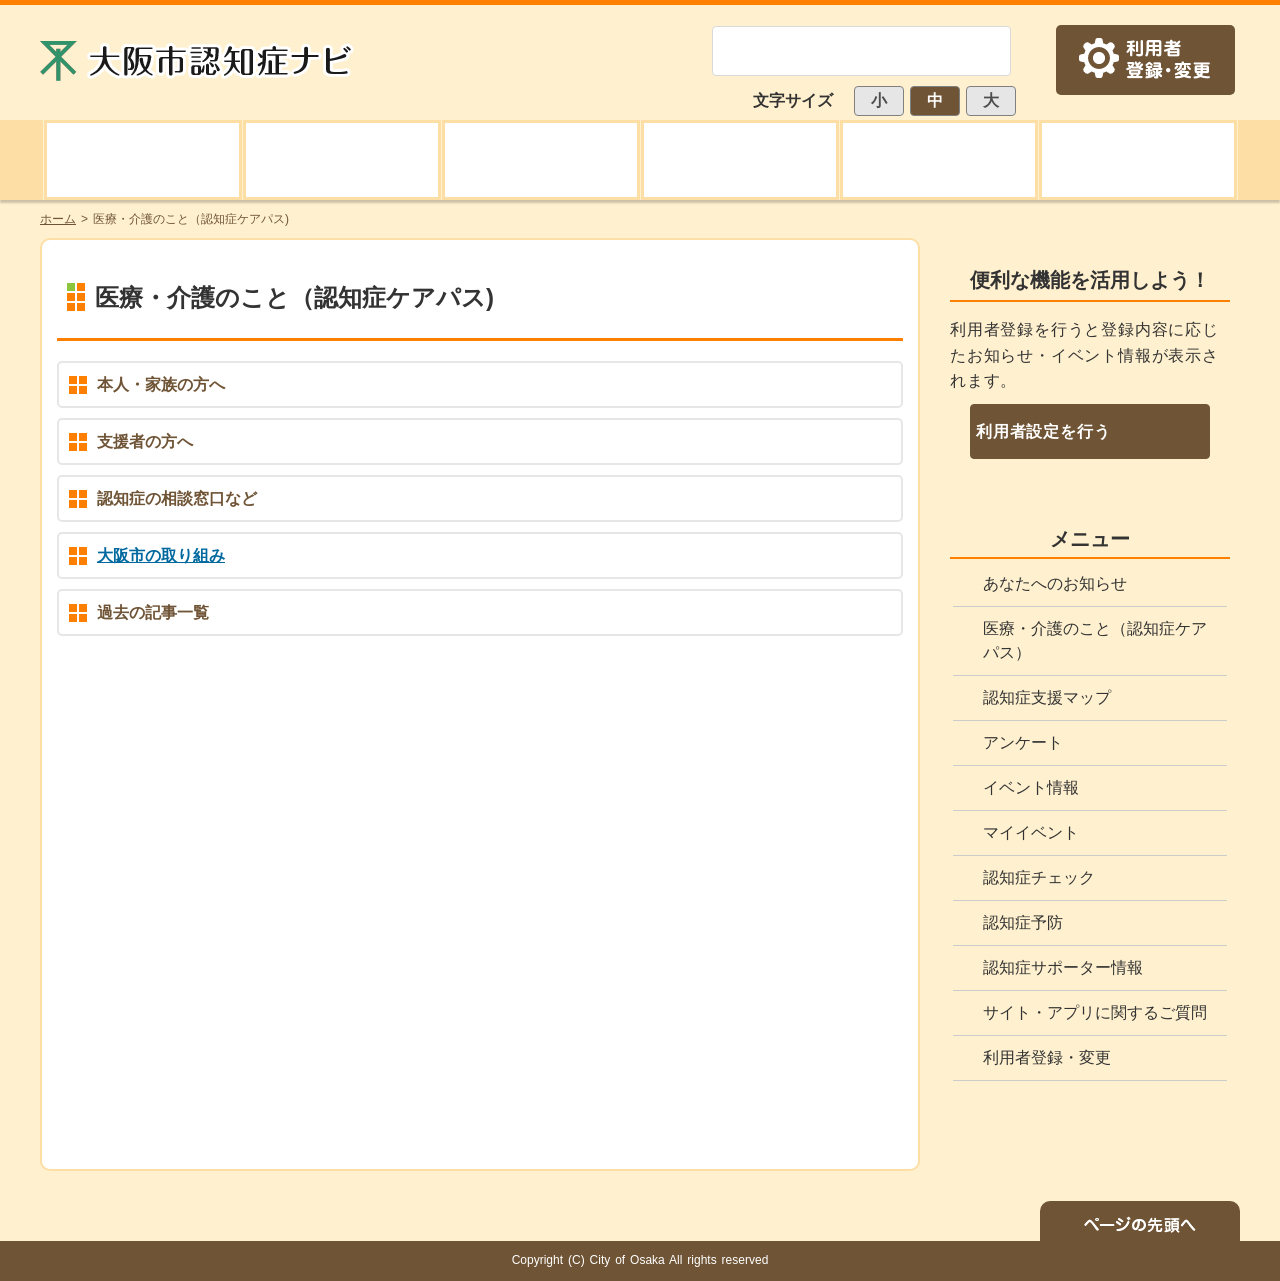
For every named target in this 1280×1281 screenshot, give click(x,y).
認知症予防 (1023, 922)
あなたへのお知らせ (1055, 583)
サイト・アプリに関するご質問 (1095, 1012)
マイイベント (1031, 832)
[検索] (837, 51)
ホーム (58, 219)
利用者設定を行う (1043, 431)
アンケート (1023, 742)
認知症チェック (1039, 877)
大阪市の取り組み (161, 555)
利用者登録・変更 (1047, 1057)
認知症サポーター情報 (1063, 967)
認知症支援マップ (1047, 697)
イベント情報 (1031, 787)
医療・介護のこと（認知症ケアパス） (1095, 640)
